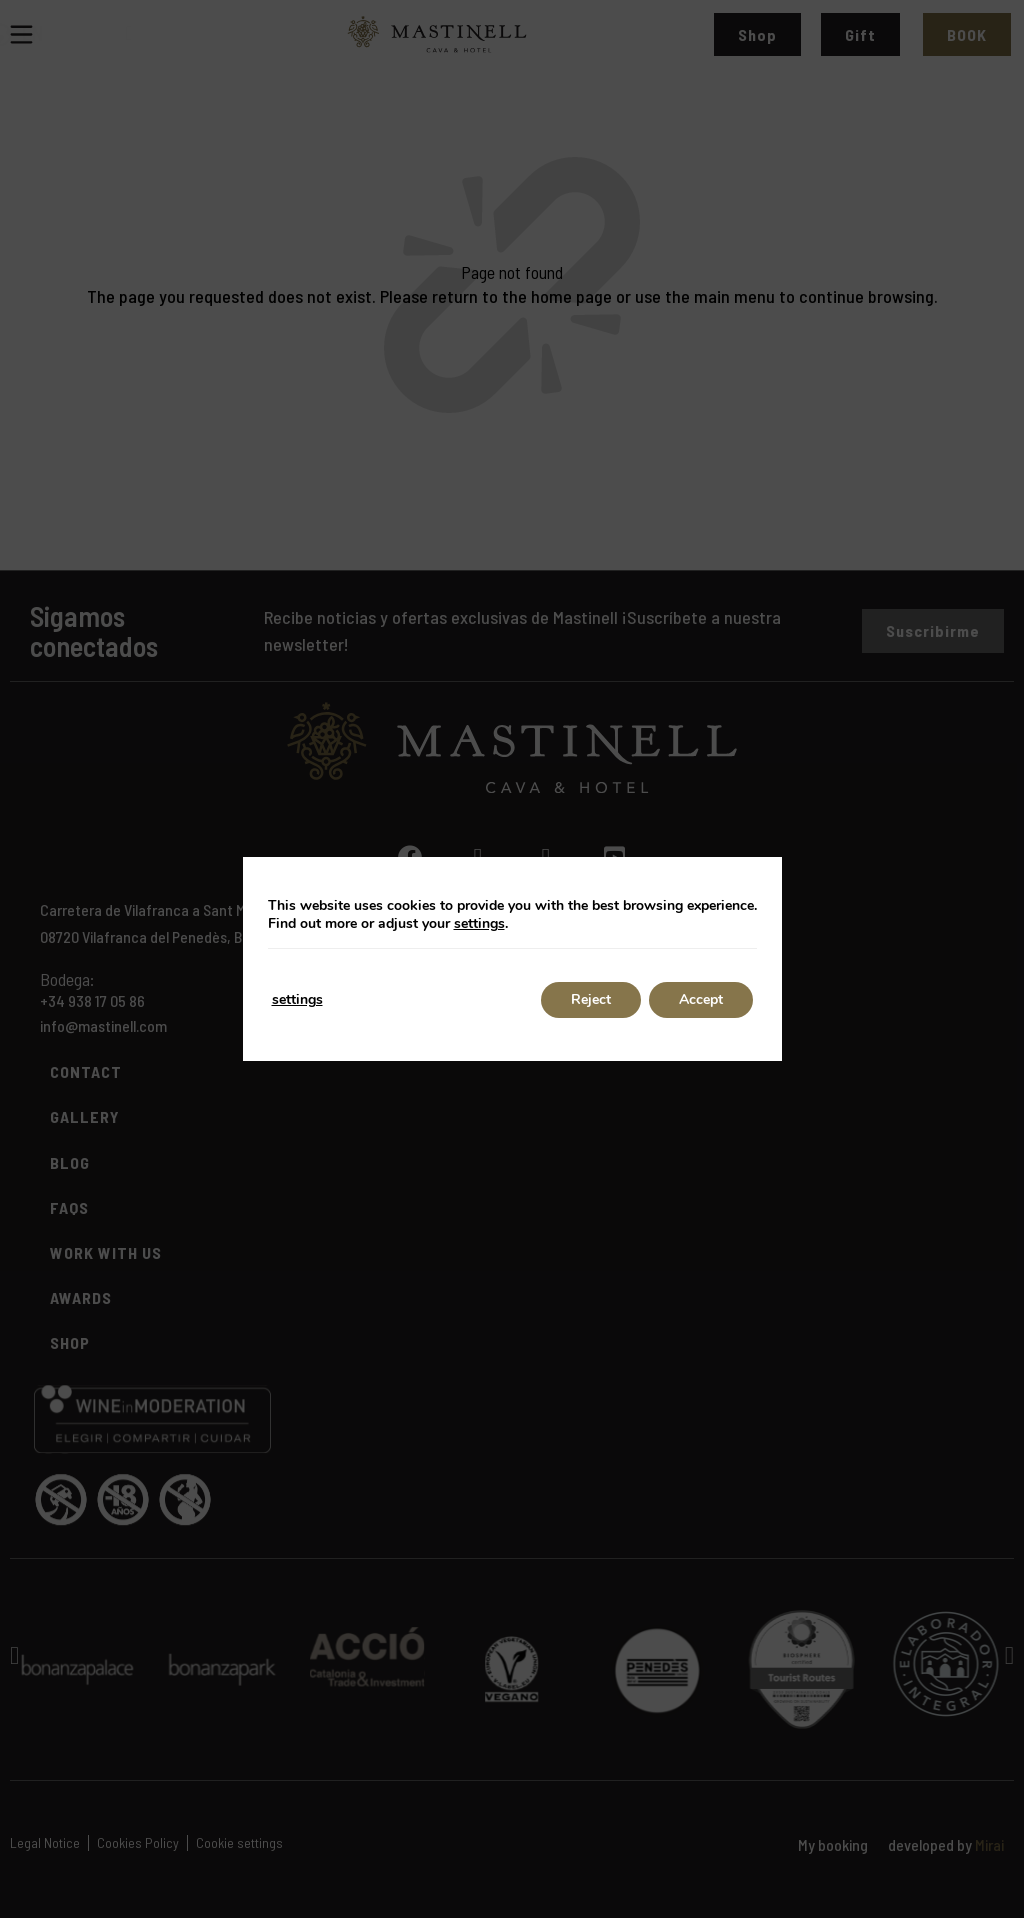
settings (479, 924)
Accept (701, 999)
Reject (591, 999)
